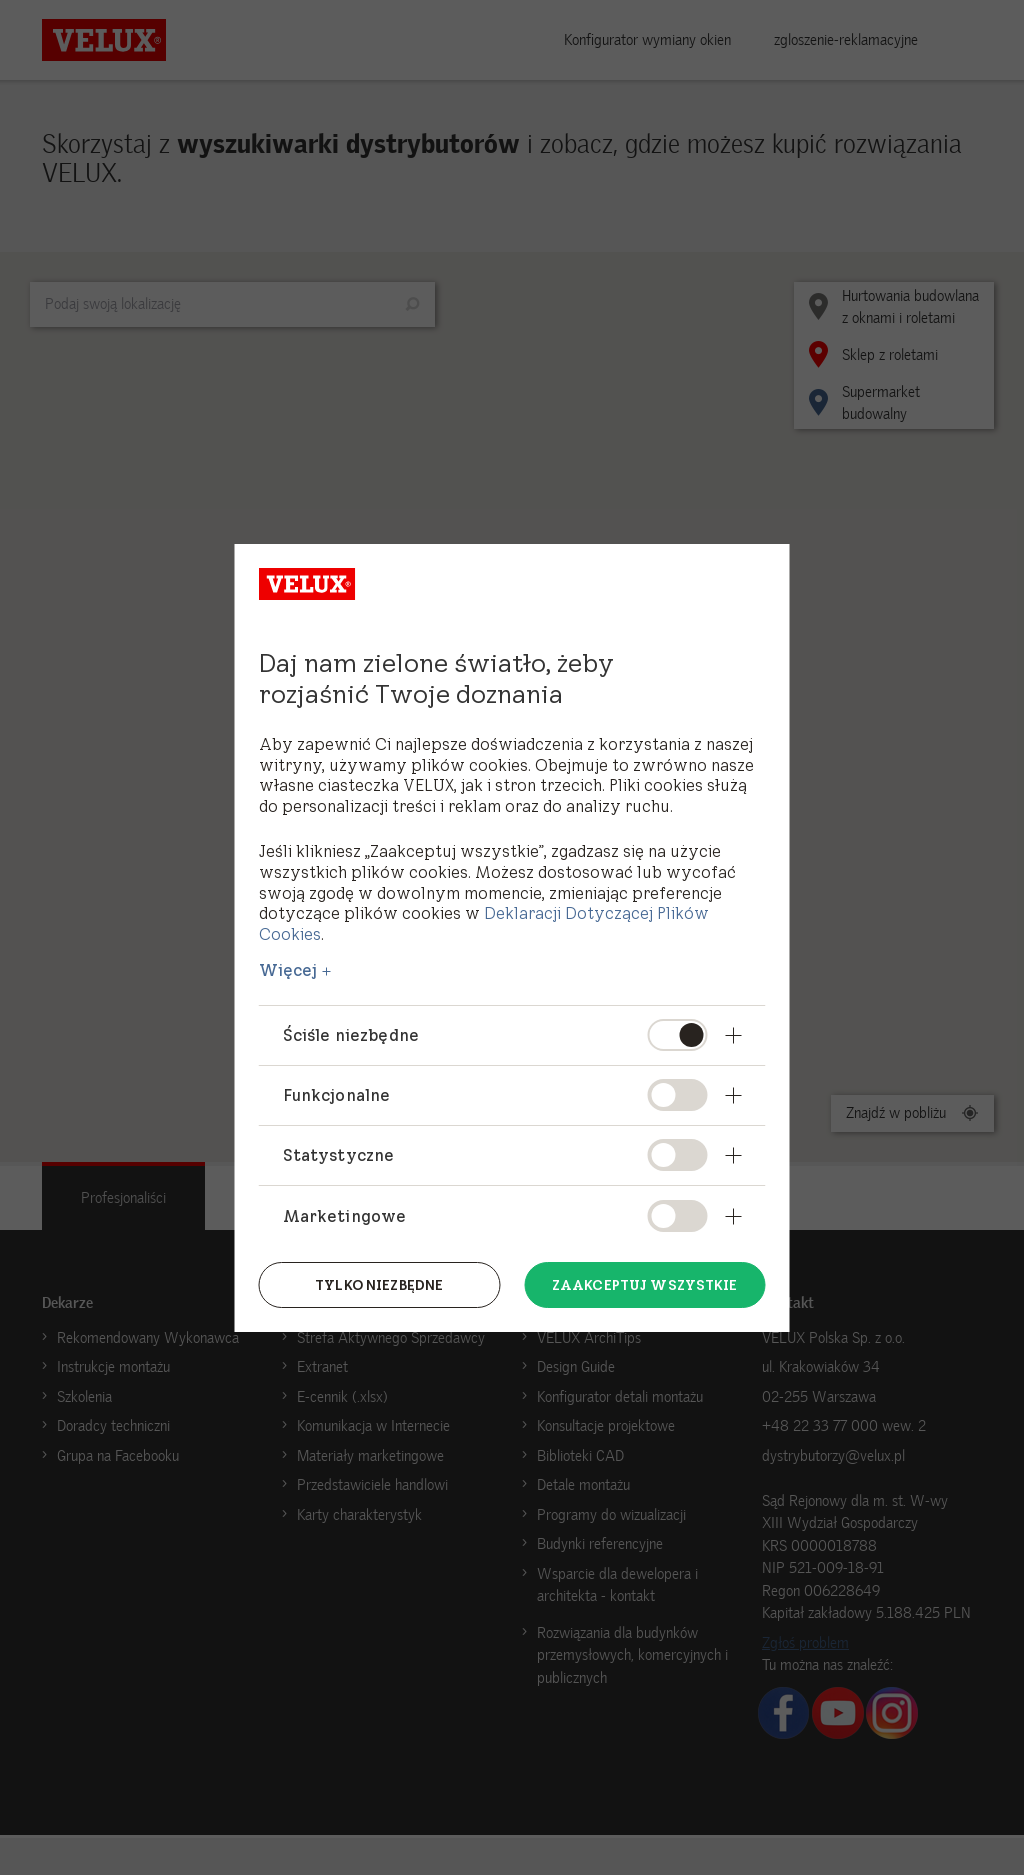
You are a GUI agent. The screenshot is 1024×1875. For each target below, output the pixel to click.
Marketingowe (345, 1216)
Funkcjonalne (337, 1095)
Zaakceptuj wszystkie (645, 1284)
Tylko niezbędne (379, 1284)
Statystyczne (339, 1155)
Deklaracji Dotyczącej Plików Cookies (484, 923)
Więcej (288, 970)
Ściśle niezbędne (351, 1035)
